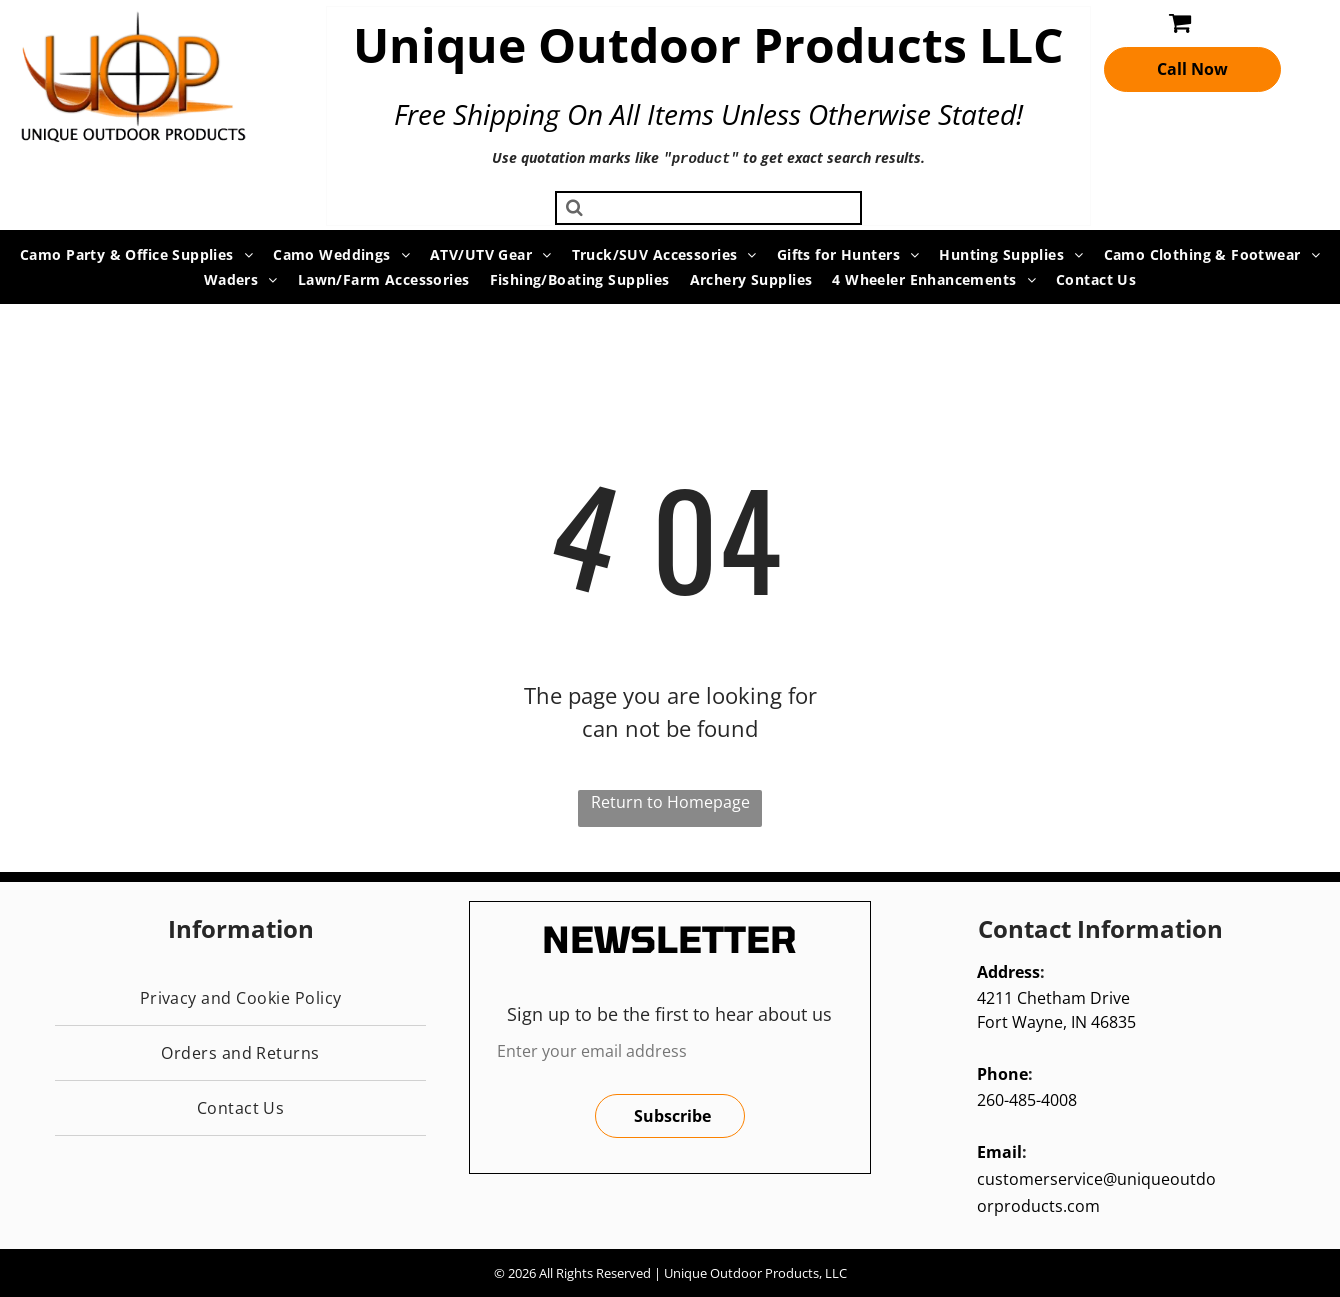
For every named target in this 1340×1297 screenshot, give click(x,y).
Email (999, 1150)
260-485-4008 (1027, 1098)
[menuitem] (136, 252)
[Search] (708, 206)
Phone (1002, 1072)
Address (1008, 970)
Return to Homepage (670, 800)
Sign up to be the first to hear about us (669, 1012)
